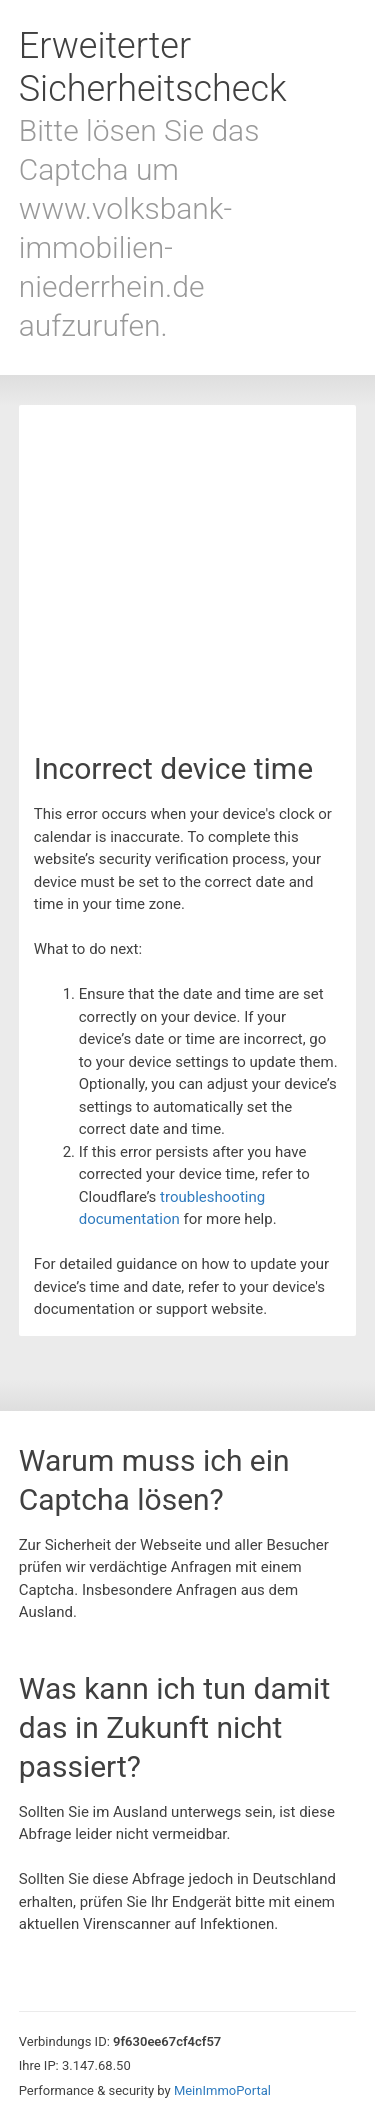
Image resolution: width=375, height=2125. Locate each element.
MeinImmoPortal (222, 2090)
